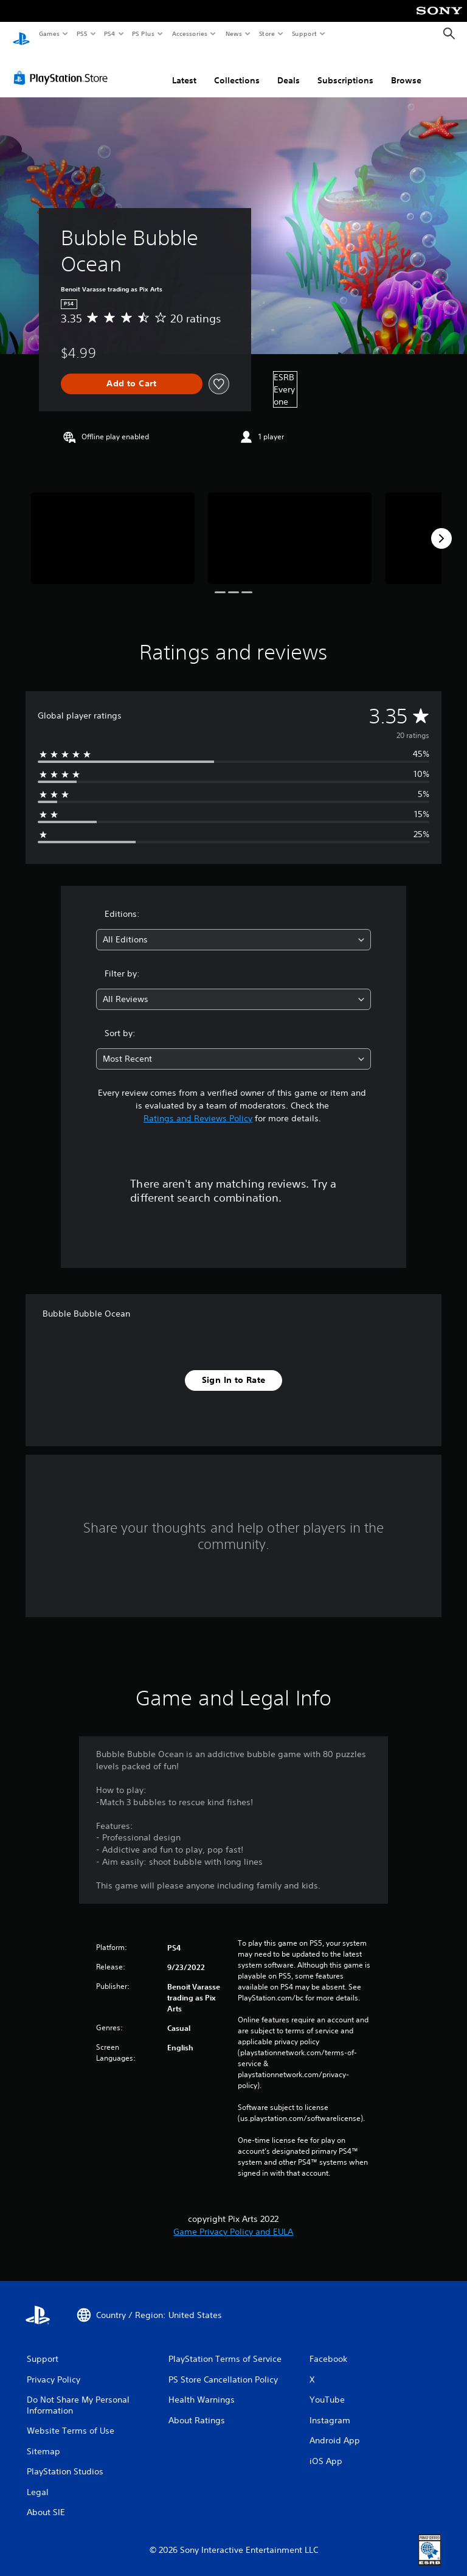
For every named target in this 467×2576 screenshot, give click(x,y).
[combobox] (233, 928)
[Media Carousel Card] (113, 527)
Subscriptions (345, 68)
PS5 (82, 33)
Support (303, 33)
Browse (406, 68)
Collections (237, 68)
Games (48, 33)
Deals (288, 68)
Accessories (189, 33)
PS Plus (143, 33)
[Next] (441, 527)
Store (266, 33)
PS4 (109, 33)
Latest (184, 68)
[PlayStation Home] (21, 34)
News (234, 33)
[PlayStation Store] (63, 66)
